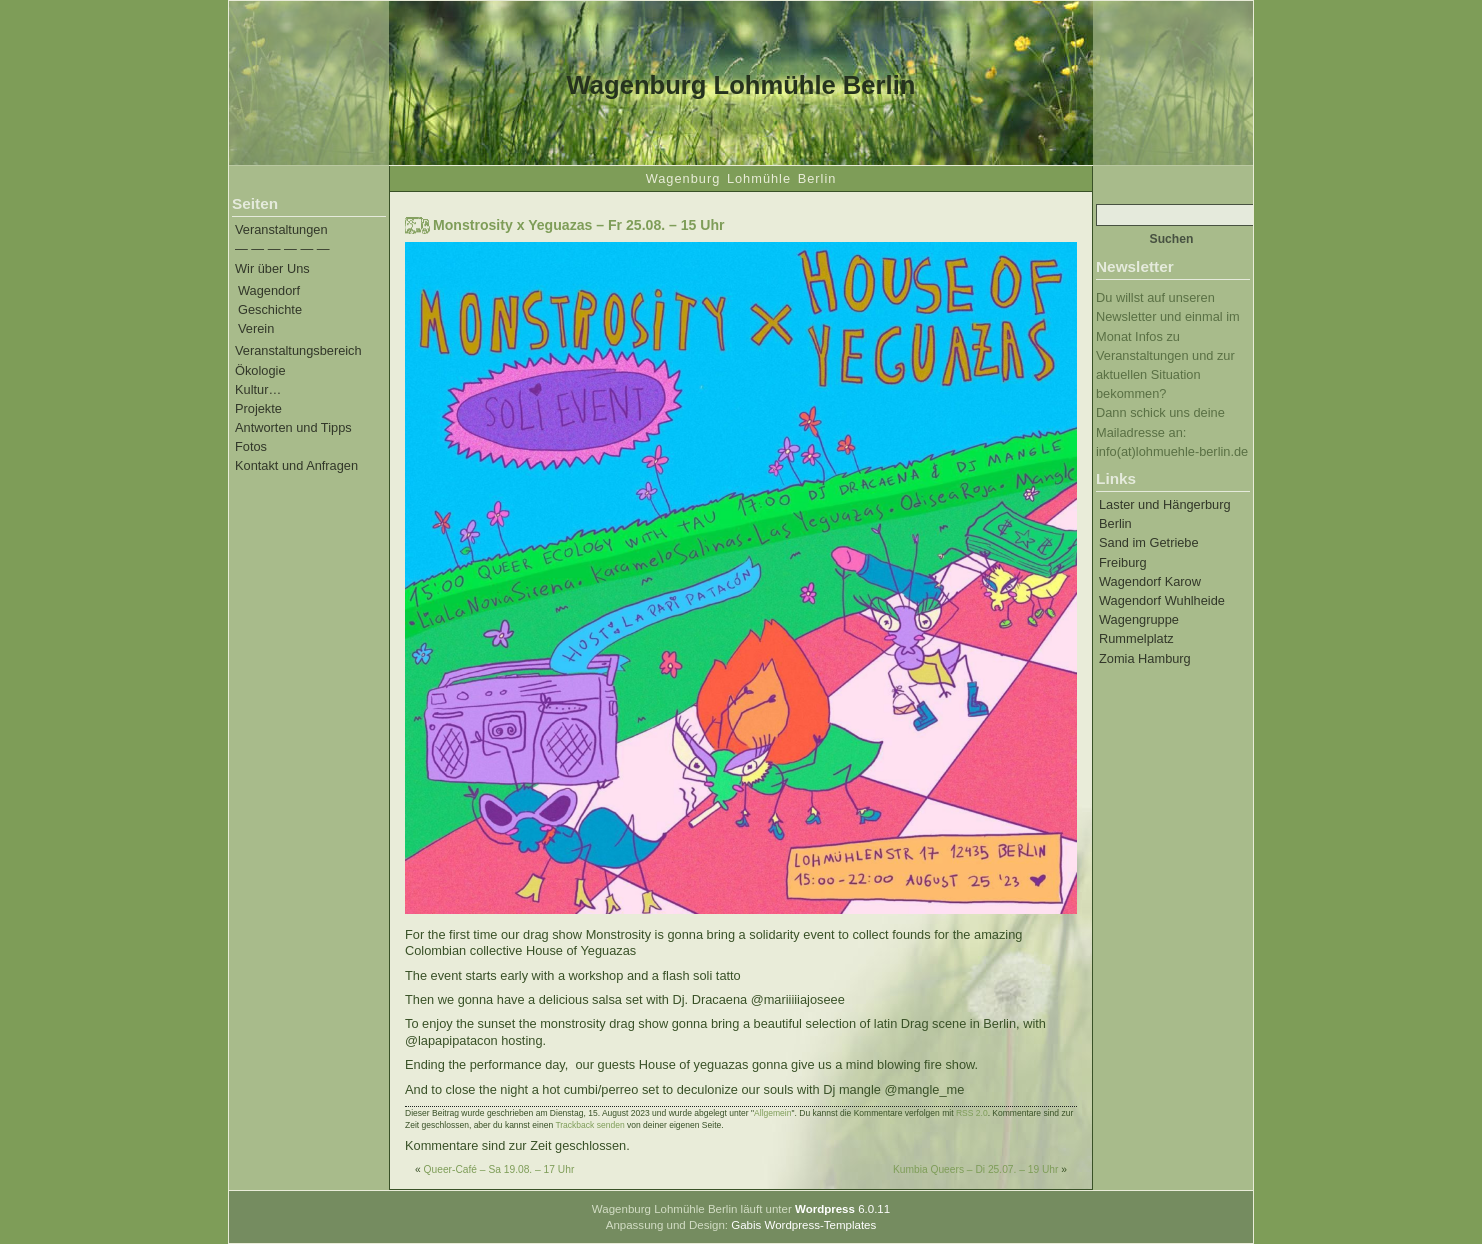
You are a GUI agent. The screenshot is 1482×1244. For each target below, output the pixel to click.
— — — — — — (282, 248)
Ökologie (260, 370)
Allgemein (772, 1113)
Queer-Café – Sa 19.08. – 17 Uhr (499, 1169)
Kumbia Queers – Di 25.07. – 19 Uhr (976, 1169)
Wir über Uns (272, 268)
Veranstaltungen (281, 229)
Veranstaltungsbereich (298, 350)
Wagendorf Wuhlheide (1162, 600)
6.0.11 (842, 1209)
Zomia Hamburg (1145, 658)
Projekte (258, 408)
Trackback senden (589, 1125)
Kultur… (258, 389)
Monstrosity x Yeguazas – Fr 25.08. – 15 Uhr (579, 225)
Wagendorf (269, 290)
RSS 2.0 (972, 1113)
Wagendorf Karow (1150, 581)
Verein (256, 328)
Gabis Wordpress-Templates (803, 1225)
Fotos (251, 446)
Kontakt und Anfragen (296, 465)
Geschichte (270, 309)
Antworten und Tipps (293, 427)
